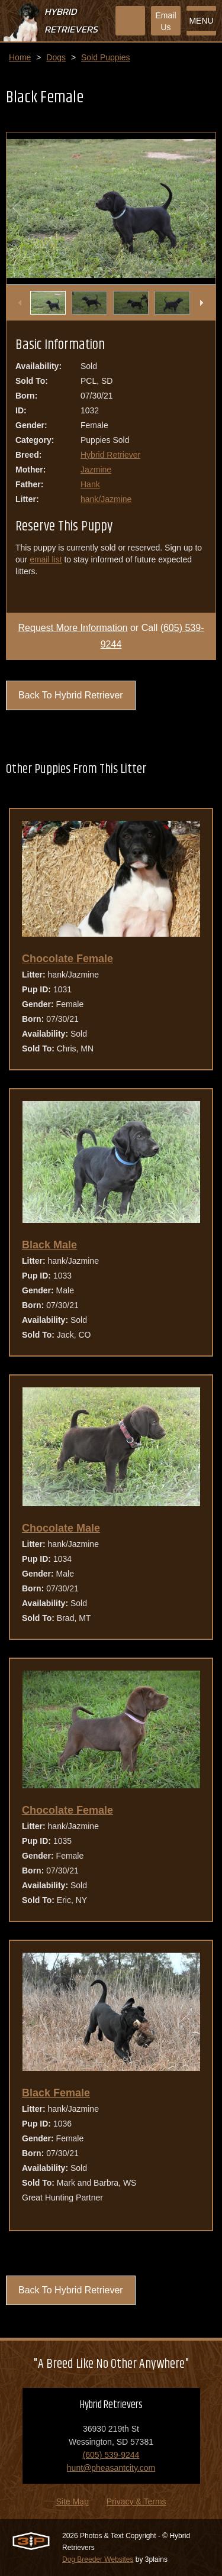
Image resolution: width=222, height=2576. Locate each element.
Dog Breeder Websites (98, 2559)
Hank (90, 484)
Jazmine (96, 469)
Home (20, 57)
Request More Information (73, 628)
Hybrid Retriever (110, 454)
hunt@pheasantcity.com (111, 2468)
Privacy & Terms (136, 2501)
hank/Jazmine (106, 499)
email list (46, 559)
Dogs (56, 57)
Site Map (72, 2501)
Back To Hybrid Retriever (70, 695)
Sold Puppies (105, 57)
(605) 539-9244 (111, 2455)
